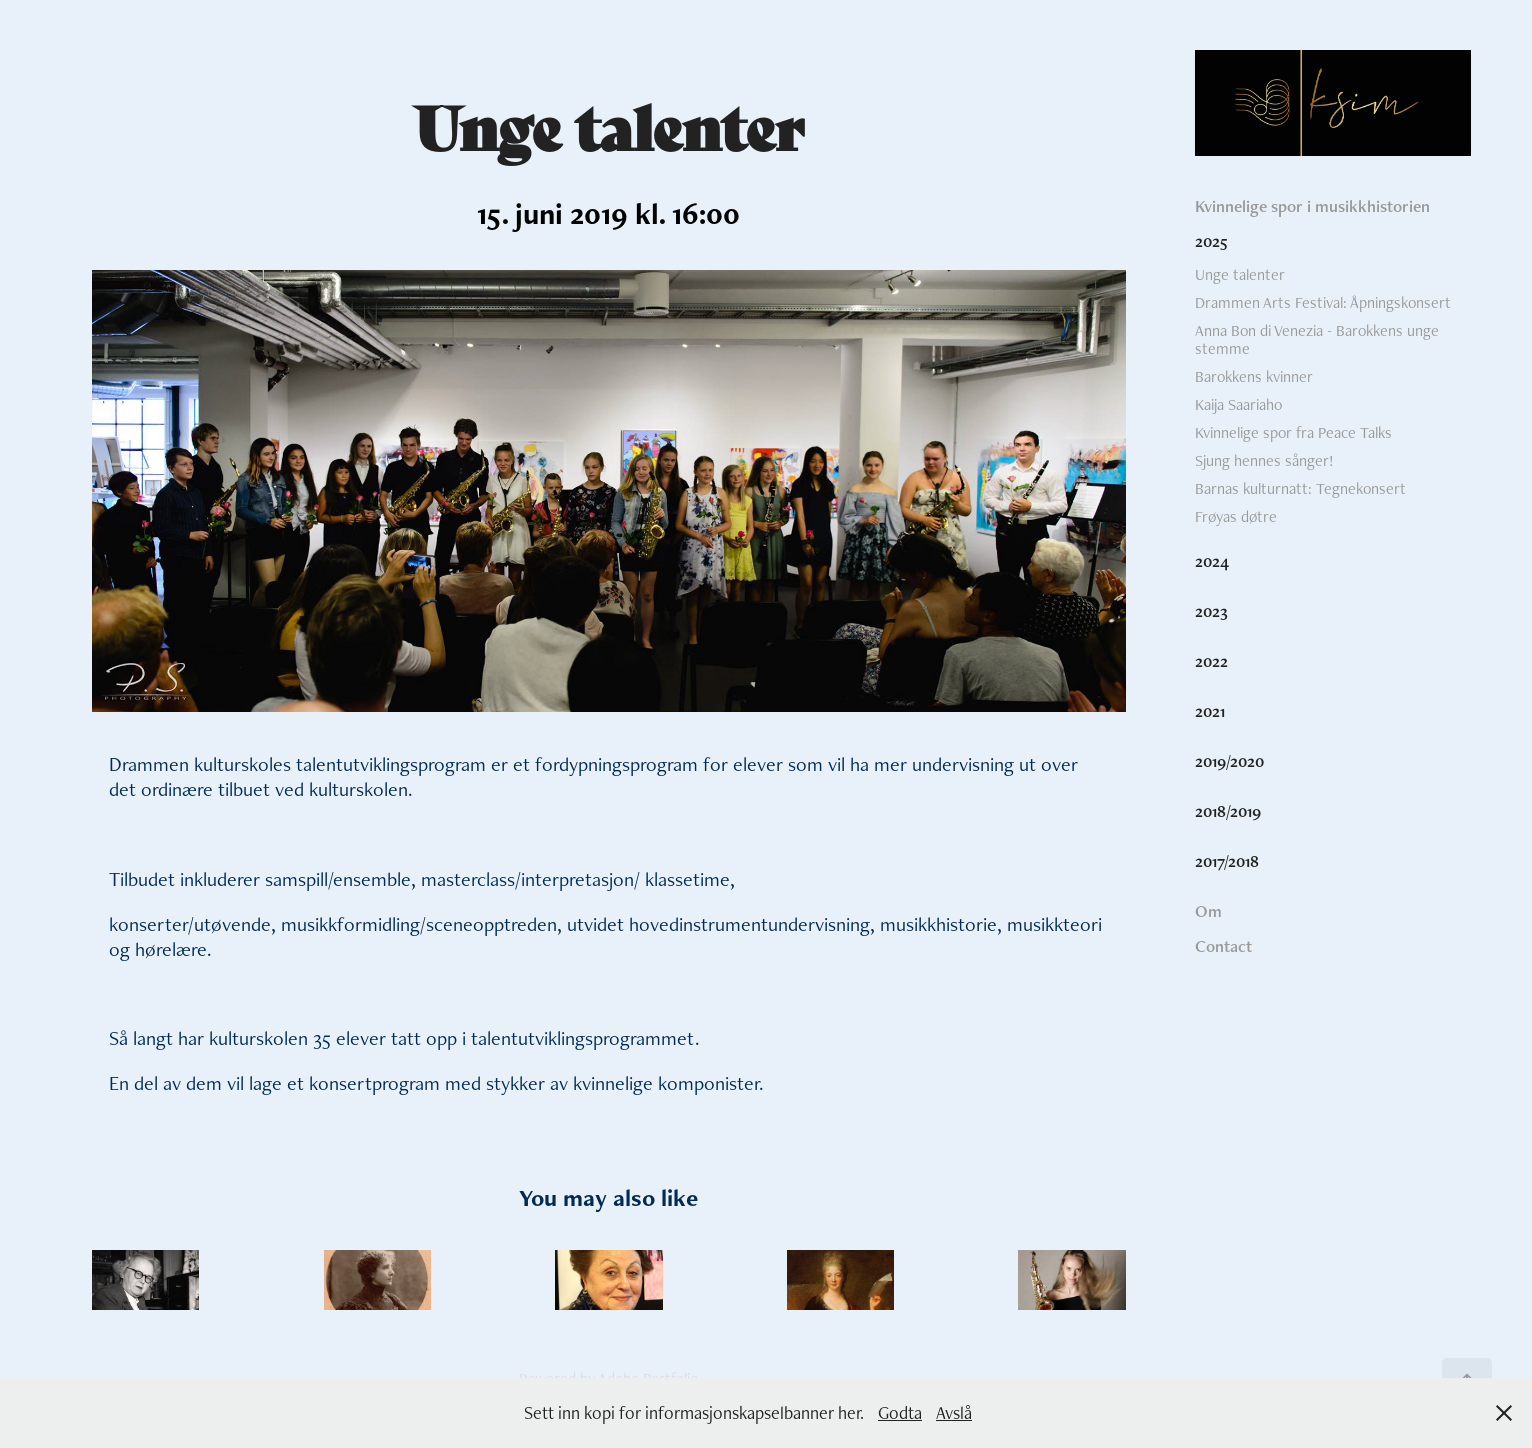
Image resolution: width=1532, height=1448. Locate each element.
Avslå (954, 1412)
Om (1208, 911)
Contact (1223, 946)
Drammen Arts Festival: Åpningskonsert (1323, 302)
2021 (1210, 711)
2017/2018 (1227, 861)
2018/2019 (1228, 811)
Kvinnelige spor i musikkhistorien (1312, 206)
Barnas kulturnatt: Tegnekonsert (1300, 488)
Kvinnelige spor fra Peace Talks (1293, 432)
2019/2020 (1229, 761)
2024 (1212, 561)
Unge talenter (1240, 274)
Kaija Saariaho (1238, 404)
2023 (1211, 611)
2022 (1211, 661)
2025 (1211, 241)
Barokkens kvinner (1254, 376)
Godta (900, 1412)
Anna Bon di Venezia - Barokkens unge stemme (1317, 339)
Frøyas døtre (1236, 516)
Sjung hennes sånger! (1264, 460)
